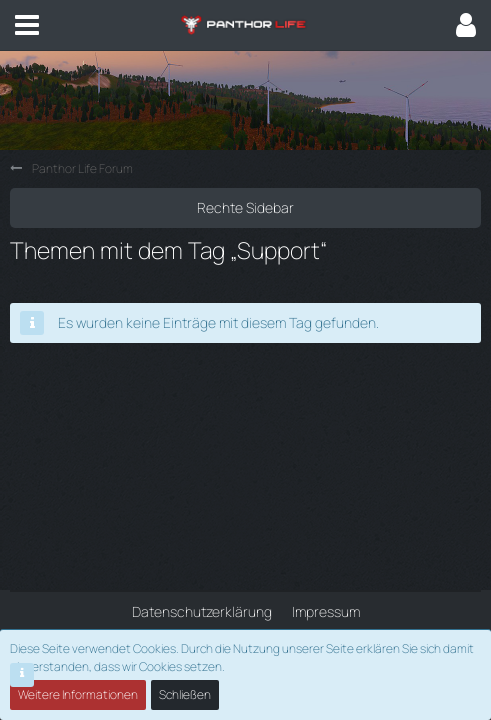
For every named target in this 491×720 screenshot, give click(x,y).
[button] (27, 25)
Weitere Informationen (78, 694)
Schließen (185, 694)
